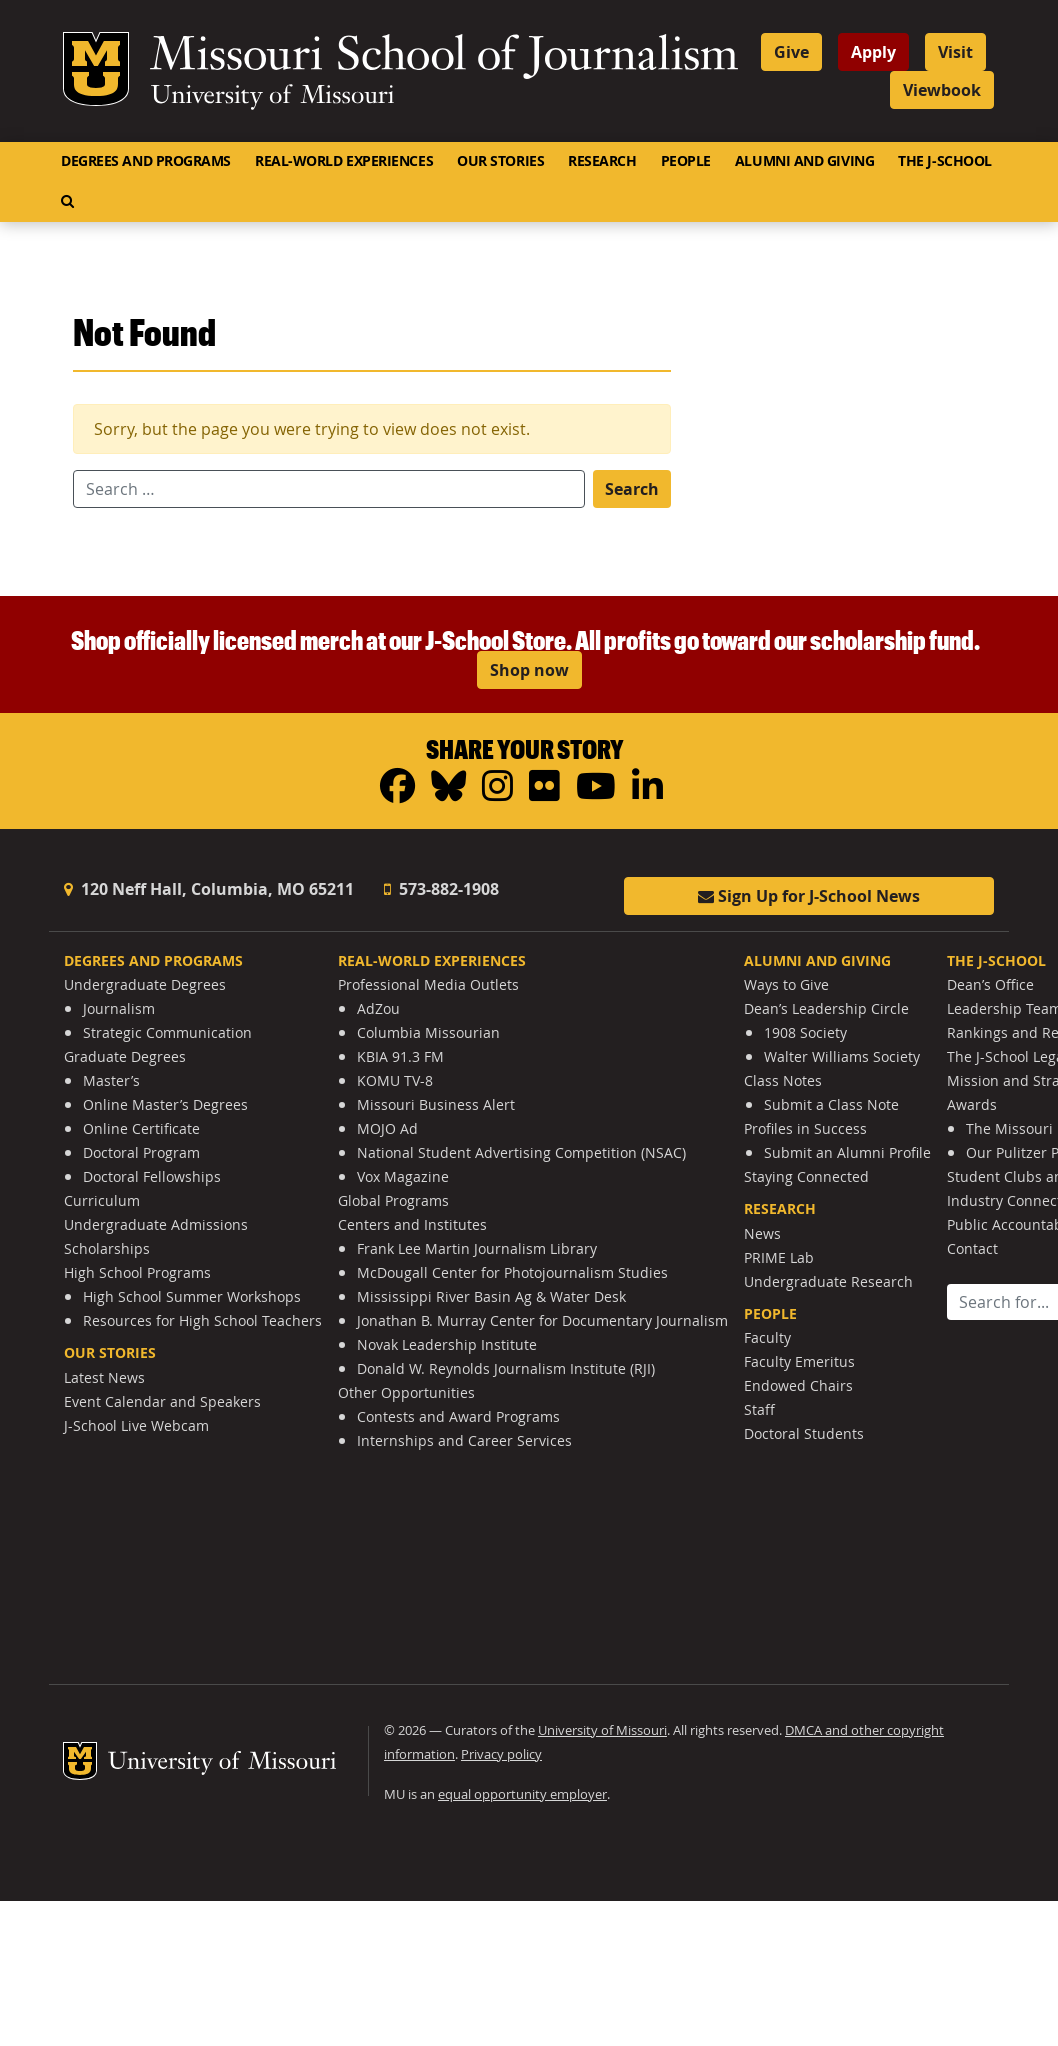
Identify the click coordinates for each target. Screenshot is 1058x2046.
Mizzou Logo (96, 69)
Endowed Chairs (798, 1385)
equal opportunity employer (522, 1794)
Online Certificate (141, 1128)
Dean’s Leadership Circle (826, 1008)
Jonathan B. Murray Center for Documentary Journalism (542, 1320)
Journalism (119, 1008)
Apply (873, 52)
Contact (972, 1248)
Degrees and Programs (146, 161)
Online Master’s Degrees (165, 1104)
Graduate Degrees (125, 1056)
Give (791, 52)
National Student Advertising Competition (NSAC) (521, 1152)
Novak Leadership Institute (447, 1344)
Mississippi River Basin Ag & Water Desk (491, 1296)
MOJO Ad (387, 1128)
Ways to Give (786, 984)
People (686, 161)
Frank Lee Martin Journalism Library (477, 1248)
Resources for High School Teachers (202, 1320)
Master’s (111, 1080)
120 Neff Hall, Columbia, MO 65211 (209, 889)
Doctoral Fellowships (152, 1176)
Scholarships (107, 1248)
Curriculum (102, 1200)
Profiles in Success (805, 1128)
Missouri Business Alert (436, 1104)
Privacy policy (501, 1754)
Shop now (529, 670)
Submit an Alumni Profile (847, 1152)
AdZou (378, 1008)
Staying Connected (806, 1176)
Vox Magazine (403, 1176)
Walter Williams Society (842, 1056)
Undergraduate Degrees (145, 984)
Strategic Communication (167, 1032)
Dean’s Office (990, 984)
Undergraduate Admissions (156, 1224)
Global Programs (393, 1200)
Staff (759, 1409)
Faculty (767, 1337)
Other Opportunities (406, 1392)
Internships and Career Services (464, 1440)
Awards (972, 1104)
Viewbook (942, 90)
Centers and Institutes (412, 1224)
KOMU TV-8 (395, 1080)
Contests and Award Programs (458, 1416)
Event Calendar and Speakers (162, 1401)
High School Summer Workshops (192, 1296)
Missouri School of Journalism (444, 58)
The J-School (945, 161)
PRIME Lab (779, 1257)
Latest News (104, 1377)
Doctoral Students (804, 1433)
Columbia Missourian (428, 1032)
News (762, 1233)
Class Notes (783, 1080)
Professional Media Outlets (428, 984)
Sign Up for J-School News (809, 896)
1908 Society (805, 1032)
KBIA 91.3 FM (400, 1056)
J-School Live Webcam (136, 1425)
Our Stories (500, 161)
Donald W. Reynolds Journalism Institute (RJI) (506, 1368)
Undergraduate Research (828, 1281)
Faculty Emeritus (799, 1361)
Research (602, 161)
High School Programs (137, 1272)
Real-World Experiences (344, 161)
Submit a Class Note (831, 1104)
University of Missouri (272, 97)
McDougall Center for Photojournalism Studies (512, 1272)
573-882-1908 (441, 889)
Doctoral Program (141, 1152)
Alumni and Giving (804, 161)
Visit (955, 52)
